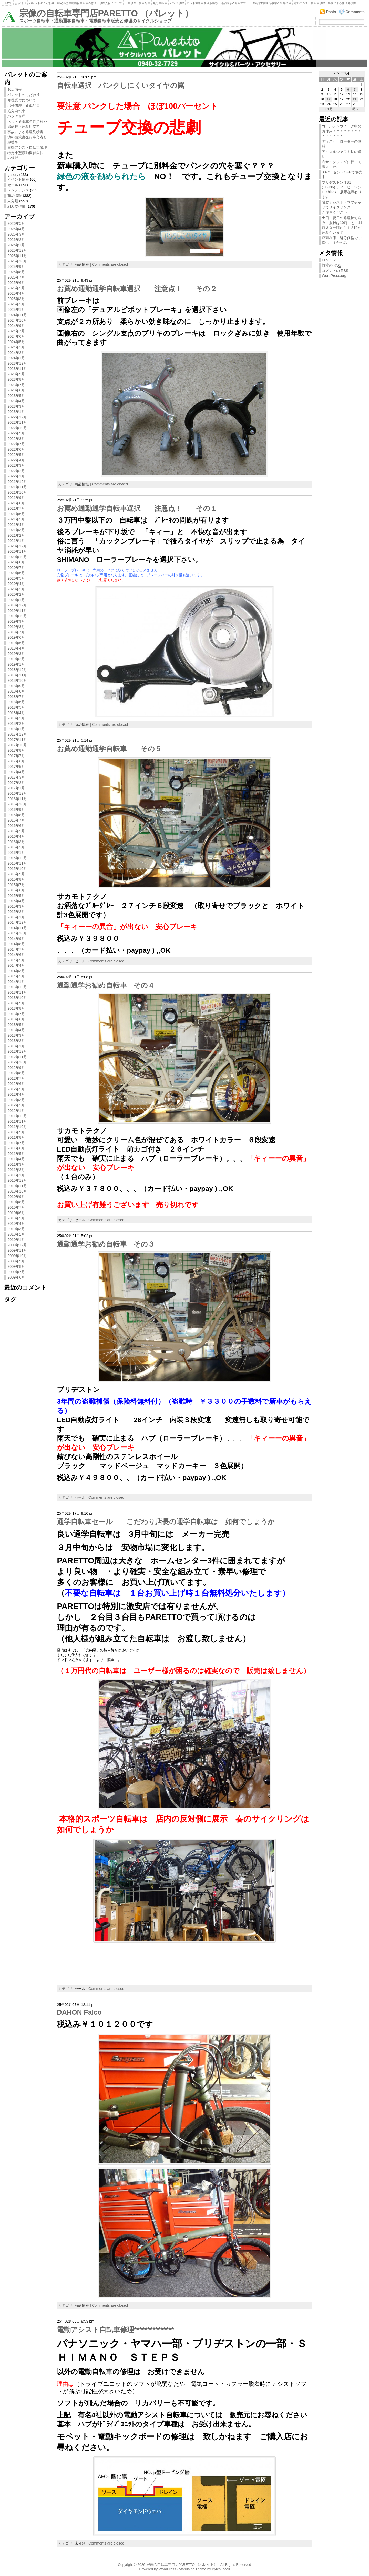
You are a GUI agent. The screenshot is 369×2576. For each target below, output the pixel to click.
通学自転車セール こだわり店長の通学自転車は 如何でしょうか (166, 1522)
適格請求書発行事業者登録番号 (271, 3)
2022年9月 (16, 433)
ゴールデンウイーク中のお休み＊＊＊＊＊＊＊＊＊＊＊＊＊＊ (341, 131)
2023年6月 (16, 390)
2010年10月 (17, 1191)
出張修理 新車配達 (137, 3)
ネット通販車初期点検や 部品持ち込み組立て (218, 3)
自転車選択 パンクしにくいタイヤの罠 (120, 85)
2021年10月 (17, 492)
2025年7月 (16, 277)
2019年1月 (16, 664)
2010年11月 (17, 1186)
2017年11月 (17, 740)
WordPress (167, 2569)
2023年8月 (16, 379)
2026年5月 (16, 223)
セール (12, 185)
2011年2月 (16, 1170)
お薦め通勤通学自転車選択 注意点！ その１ (137, 508)
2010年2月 (16, 1234)
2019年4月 (16, 648)
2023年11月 (17, 369)
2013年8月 (16, 1008)
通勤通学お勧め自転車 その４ (106, 985)
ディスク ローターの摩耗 (341, 143)
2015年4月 (16, 901)
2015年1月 (16, 917)
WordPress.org (334, 276)
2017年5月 (16, 766)
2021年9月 (16, 498)
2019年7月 (16, 632)
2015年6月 (16, 890)
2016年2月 (16, 847)
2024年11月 (17, 315)
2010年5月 (16, 1218)
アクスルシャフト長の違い (341, 154)
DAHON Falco (79, 2012)
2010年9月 (16, 1197)
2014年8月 (16, 944)
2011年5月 (16, 1154)
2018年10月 (17, 680)
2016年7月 (16, 820)
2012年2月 (16, 1105)
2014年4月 (16, 965)
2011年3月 (16, 1164)
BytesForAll (221, 2569)
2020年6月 (16, 573)
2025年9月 (16, 266)
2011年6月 (16, 1148)
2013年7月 (16, 1014)
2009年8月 (16, 1266)
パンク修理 (177, 3)
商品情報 (14, 196)
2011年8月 (16, 1137)
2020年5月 (16, 578)
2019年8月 (16, 627)
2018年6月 (16, 702)
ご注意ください (334, 212)
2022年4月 (16, 460)
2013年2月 (16, 1041)
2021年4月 (16, 525)
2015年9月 (16, 874)
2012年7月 (16, 1078)
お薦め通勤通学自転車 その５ (109, 749)
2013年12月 (17, 987)
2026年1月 (16, 245)
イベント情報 (18, 179)
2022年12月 (17, 417)
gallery (12, 175)
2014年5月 (16, 960)
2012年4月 (16, 1094)
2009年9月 (16, 1261)
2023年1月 (16, 412)
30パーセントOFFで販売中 (342, 174)
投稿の (331, 265)
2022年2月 (16, 471)
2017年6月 (16, 761)
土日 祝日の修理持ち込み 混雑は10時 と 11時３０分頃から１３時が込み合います (342, 225)
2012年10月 (17, 1062)
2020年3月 (16, 589)
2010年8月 (16, 1202)
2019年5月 (16, 643)
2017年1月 (16, 788)
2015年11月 (17, 863)
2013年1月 (16, 1046)
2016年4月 (16, 836)
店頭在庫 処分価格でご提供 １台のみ (341, 240)
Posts (331, 12)
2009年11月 (17, 1250)
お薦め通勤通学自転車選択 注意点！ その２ (137, 289)
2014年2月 (16, 976)
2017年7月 (16, 756)
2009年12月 (17, 1245)
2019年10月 (17, 616)
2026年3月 (16, 234)
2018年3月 (16, 718)
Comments (354, 12)
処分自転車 (160, 3)
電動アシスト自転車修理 (309, 3)
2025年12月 (17, 250)
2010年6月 (16, 1213)
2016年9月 (16, 809)
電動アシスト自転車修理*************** (115, 2330)
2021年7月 (16, 508)
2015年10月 (17, 869)
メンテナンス (18, 190)
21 (354, 99)
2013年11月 (17, 992)
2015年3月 (16, 906)
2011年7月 (16, 1143)
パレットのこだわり (41, 3)
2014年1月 (16, 982)
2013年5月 (16, 1025)
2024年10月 (17, 320)
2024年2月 (16, 352)
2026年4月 (16, 229)
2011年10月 (17, 1127)
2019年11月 (17, 611)
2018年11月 (17, 675)
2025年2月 (16, 304)
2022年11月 (17, 422)
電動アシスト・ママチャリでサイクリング (341, 204)
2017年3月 (16, 777)
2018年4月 (16, 713)
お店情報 (20, 3)
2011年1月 (16, 1175)
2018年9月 (16, 686)
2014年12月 (17, 922)
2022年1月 (16, 476)
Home (8, 2)
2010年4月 (16, 1223)
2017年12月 (17, 734)
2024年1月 (16, 358)
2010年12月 (17, 1180)
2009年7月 (16, 1272)
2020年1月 (16, 600)
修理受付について (110, 3)
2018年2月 (16, 723)
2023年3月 (16, 406)
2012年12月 (17, 1051)
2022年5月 (16, 455)
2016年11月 (17, 799)
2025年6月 (16, 283)
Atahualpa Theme (192, 2569)
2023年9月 (16, 374)
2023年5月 (16, 395)
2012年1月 (16, 1111)
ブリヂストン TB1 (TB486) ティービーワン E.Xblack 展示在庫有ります (343, 189)
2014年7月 (16, 949)
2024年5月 (16, 342)
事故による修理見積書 (342, 3)
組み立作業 (16, 206)
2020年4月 (16, 584)
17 (328, 99)
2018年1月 (16, 729)
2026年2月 (16, 240)
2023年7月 (16, 385)
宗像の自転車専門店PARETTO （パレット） (106, 13)
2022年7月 (16, 444)
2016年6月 (16, 826)
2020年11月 (17, 551)
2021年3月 (16, 530)
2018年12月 (17, 670)
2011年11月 (17, 1121)
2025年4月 (16, 293)
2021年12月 (17, 482)
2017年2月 (16, 783)
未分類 (12, 201)
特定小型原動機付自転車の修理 (77, 3)
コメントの (335, 271)
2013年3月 (16, 1035)
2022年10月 (17, 428)
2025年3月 (16, 299)
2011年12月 (17, 1116)
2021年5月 (16, 519)
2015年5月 (16, 895)
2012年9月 (16, 1068)
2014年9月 (16, 938)
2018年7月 (16, 697)
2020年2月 (16, 594)
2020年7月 (16, 568)
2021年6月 (16, 514)
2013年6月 (16, 1019)
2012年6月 (16, 1084)
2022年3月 (16, 465)
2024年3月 (16, 347)
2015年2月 (16, 912)
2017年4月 (16, 772)
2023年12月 (17, 363)
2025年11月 (17, 256)
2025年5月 (16, 288)
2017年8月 (16, 750)
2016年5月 (16, 831)
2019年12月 (17, 605)
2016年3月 (16, 842)
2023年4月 (16, 401)
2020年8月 (16, 562)
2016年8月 (16, 815)
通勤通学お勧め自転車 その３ (106, 1244)
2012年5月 (16, 1089)
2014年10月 (17, 933)
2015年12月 (17, 858)
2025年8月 (16, 272)
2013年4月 (16, 1030)
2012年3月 (16, 1100)
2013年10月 (17, 998)
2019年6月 (16, 637)
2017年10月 (17, 745)
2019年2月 (16, 659)
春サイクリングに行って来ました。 (341, 164)
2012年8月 (16, 1073)
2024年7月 (16, 331)
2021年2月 (16, 535)
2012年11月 (17, 1057)
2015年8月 (16, 879)
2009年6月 (16, 1277)
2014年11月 (17, 928)
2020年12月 (17, 546)
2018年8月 (16, 691)
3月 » (355, 109)
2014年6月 (16, 955)
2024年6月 (16, 336)
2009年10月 (17, 1256)
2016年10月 (17, 804)
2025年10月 (17, 261)
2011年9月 (16, 1132)
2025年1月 (16, 309)
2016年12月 (17, 793)
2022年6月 (16, 449)
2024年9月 (16, 326)
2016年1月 (16, 852)
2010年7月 (16, 1207)
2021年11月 (17, 487)
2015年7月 (16, 885)
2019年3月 (16, 654)
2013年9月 (16, 1003)
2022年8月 (16, 439)
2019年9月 (16, 621)
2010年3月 (16, 1229)
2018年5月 (16, 707)
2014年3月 (16, 971)
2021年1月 (16, 541)
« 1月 (329, 109)
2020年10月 (17, 557)
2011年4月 (16, 1159)
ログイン (329, 260)
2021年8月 (16, 503)
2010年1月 (16, 1240)
